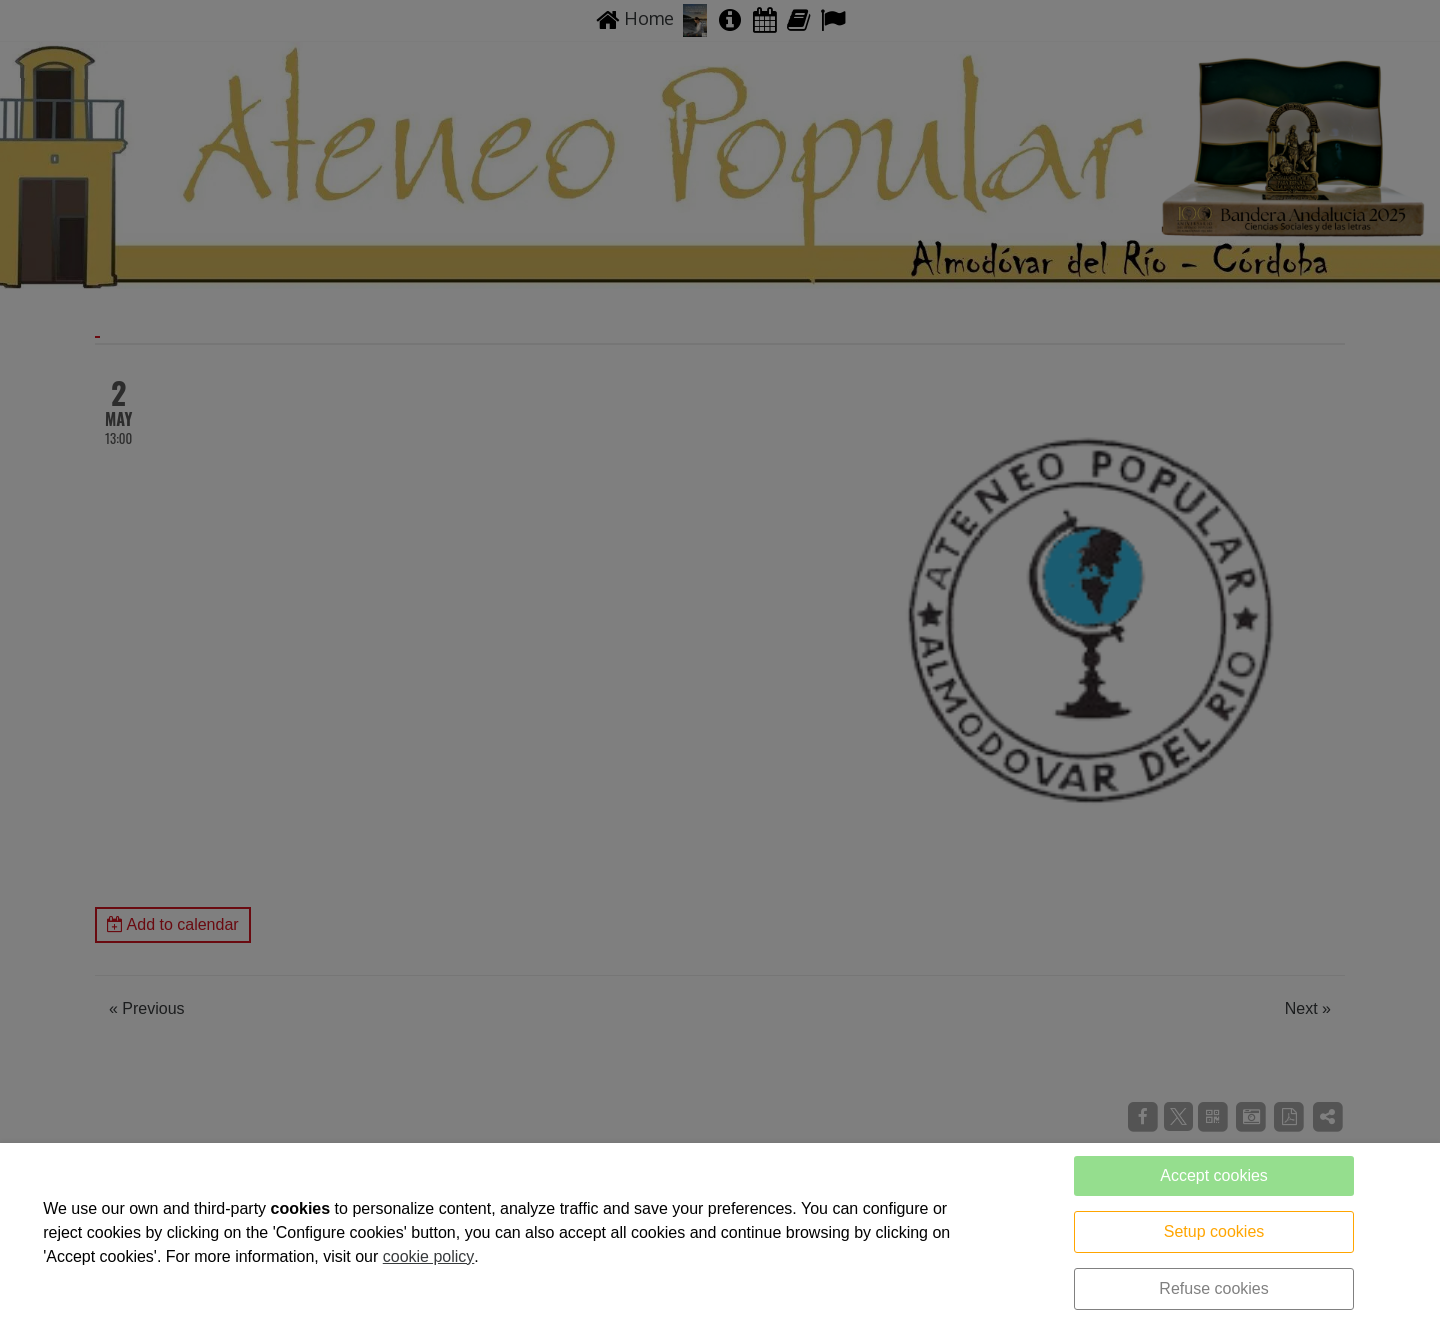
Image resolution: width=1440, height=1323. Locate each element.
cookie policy (429, 1256)
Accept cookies (1214, 1175)
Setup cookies (1214, 1231)
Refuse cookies (1213, 1288)
